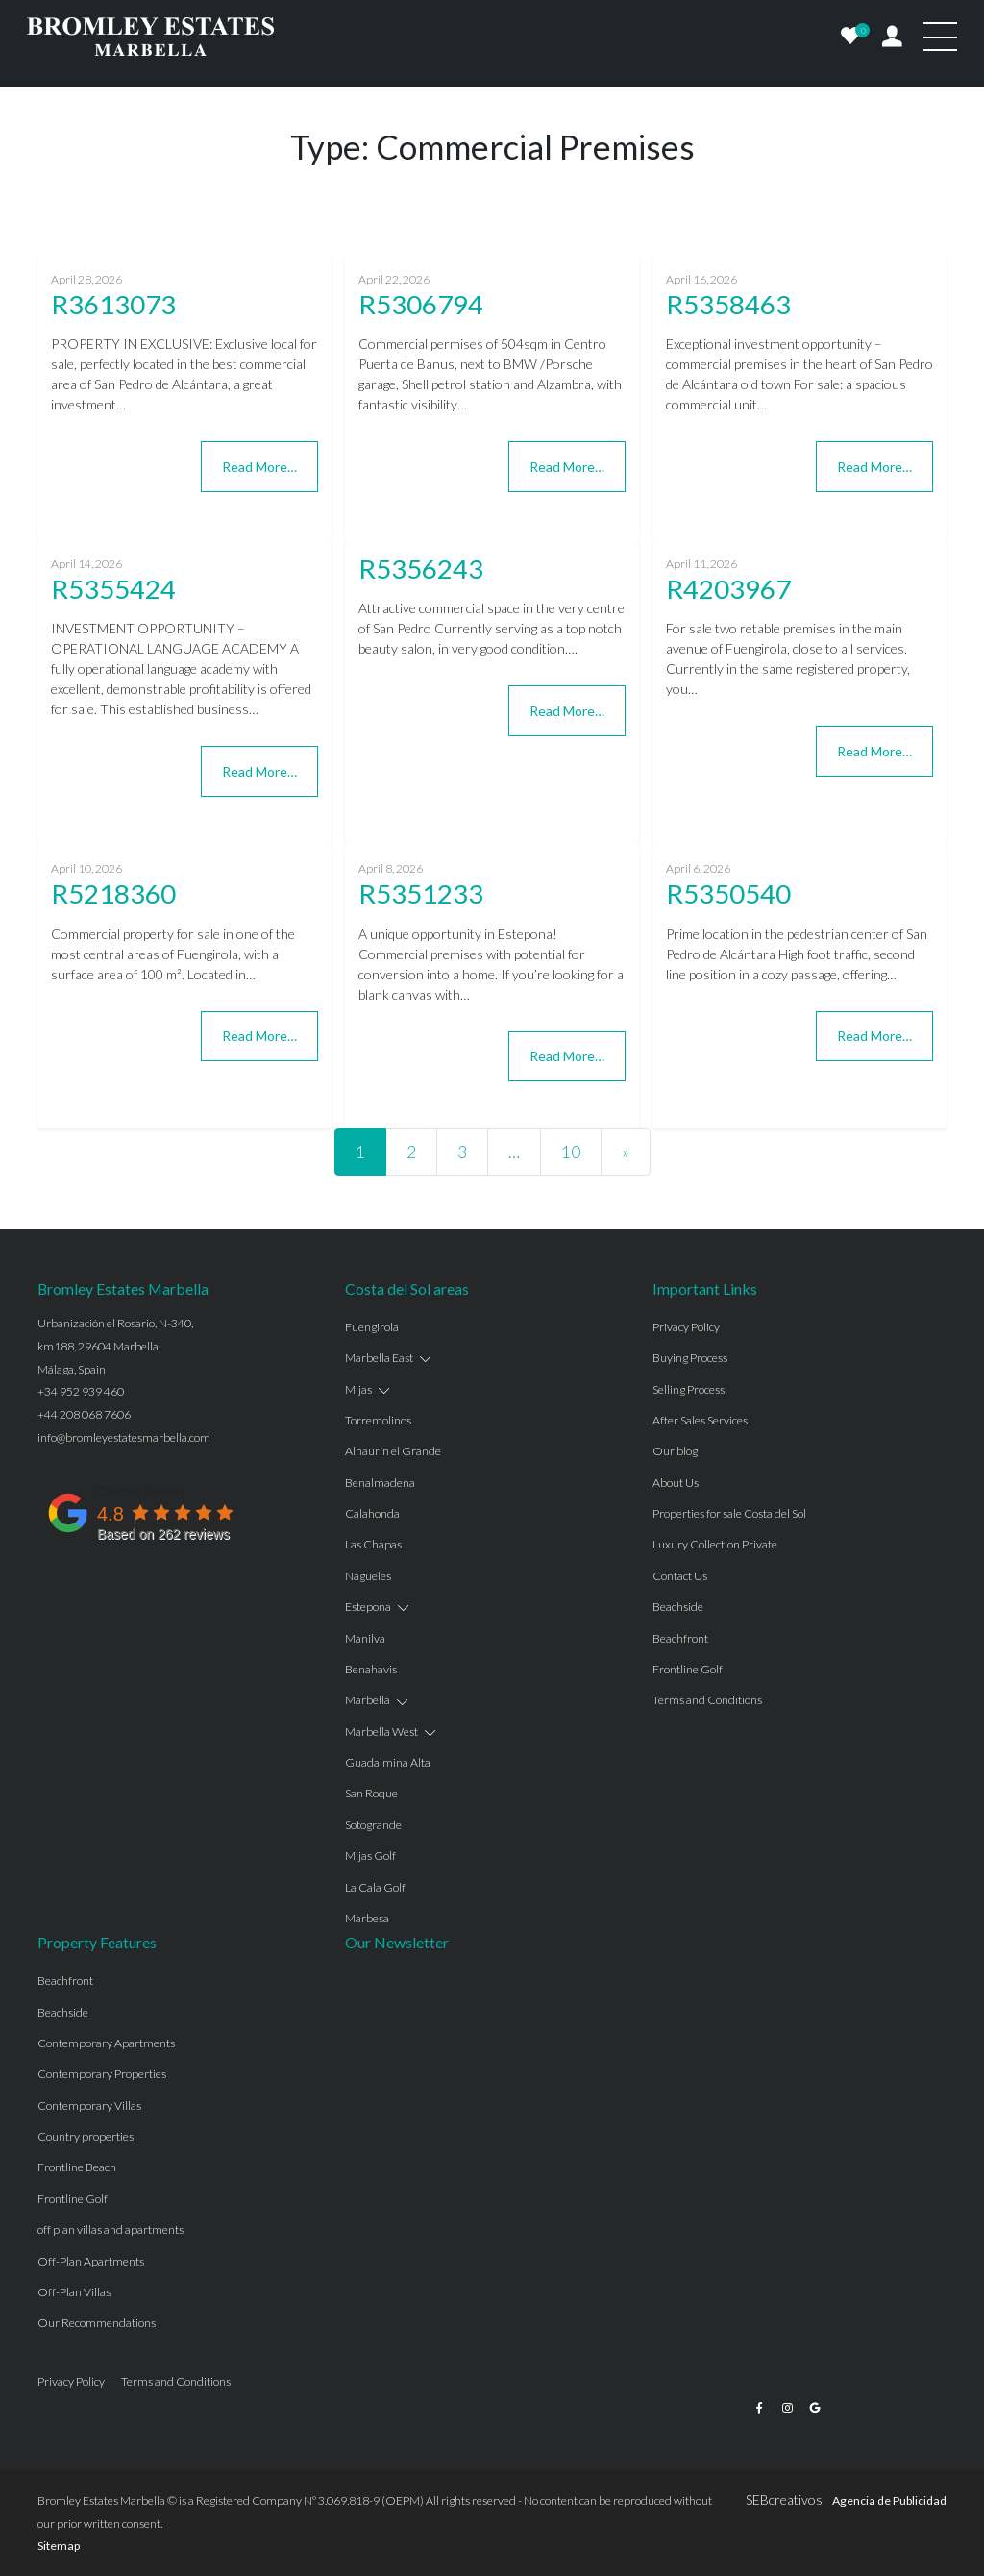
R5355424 (113, 589)
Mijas (358, 1389)
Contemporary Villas (89, 2105)
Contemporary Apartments (106, 2043)
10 (570, 1152)
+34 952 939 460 (80, 1391)
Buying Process (689, 1357)
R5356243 (420, 568)
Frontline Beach (76, 2167)
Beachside (677, 1606)
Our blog (675, 1451)
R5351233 (420, 893)
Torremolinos (378, 1420)
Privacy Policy (686, 1327)
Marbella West (381, 1731)
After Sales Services (700, 1420)
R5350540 (728, 893)
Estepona (368, 1606)
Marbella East (379, 1357)
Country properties (85, 2136)
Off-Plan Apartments (90, 2261)
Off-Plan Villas (74, 2292)
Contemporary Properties (101, 2074)
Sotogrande (373, 1825)
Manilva (365, 1638)
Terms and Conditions (707, 1700)
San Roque (371, 1793)
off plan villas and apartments (110, 2229)
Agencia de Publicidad (889, 2500)
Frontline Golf (687, 1669)
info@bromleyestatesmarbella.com (123, 1437)
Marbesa (367, 1918)
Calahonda (372, 1513)
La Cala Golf (375, 1887)
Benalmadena (380, 1482)
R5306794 (420, 304)
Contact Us (679, 1576)
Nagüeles (368, 1576)
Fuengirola (372, 1327)
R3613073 (113, 304)
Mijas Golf (370, 1855)
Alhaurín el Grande (393, 1451)
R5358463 (728, 304)
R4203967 (728, 589)
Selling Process (688, 1389)
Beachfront (680, 1638)
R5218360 (113, 893)
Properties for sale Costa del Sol (729, 1513)
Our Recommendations (96, 2323)
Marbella (367, 1700)
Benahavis (371, 1669)
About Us (675, 1482)
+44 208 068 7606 (84, 1414)
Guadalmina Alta (387, 1762)
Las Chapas (373, 1544)
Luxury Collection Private (714, 1544)
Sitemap (58, 2546)
